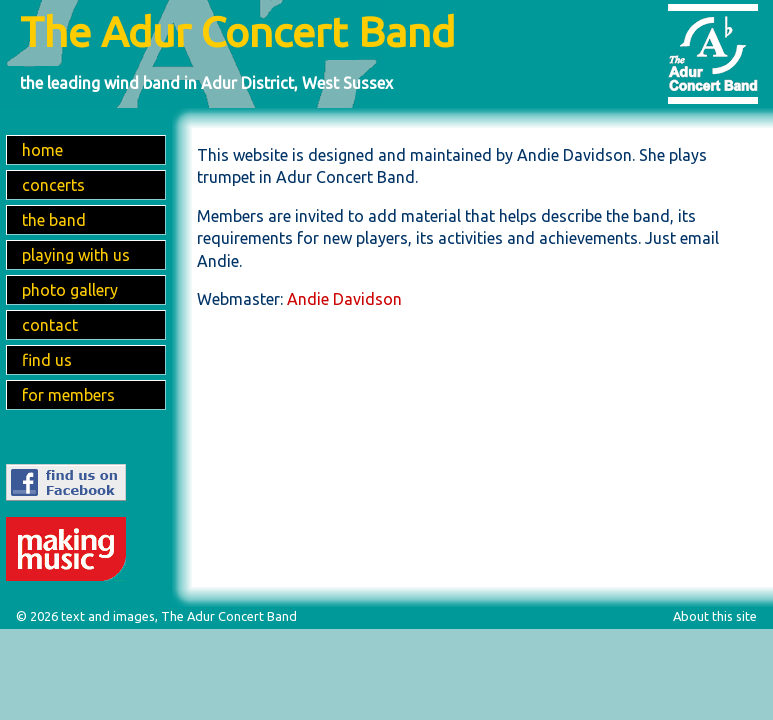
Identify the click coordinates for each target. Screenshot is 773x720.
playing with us (76, 255)
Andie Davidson (344, 299)
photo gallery (70, 290)
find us (47, 360)
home (42, 150)
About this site (715, 616)
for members (68, 395)
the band (54, 220)
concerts (53, 185)
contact (50, 325)
